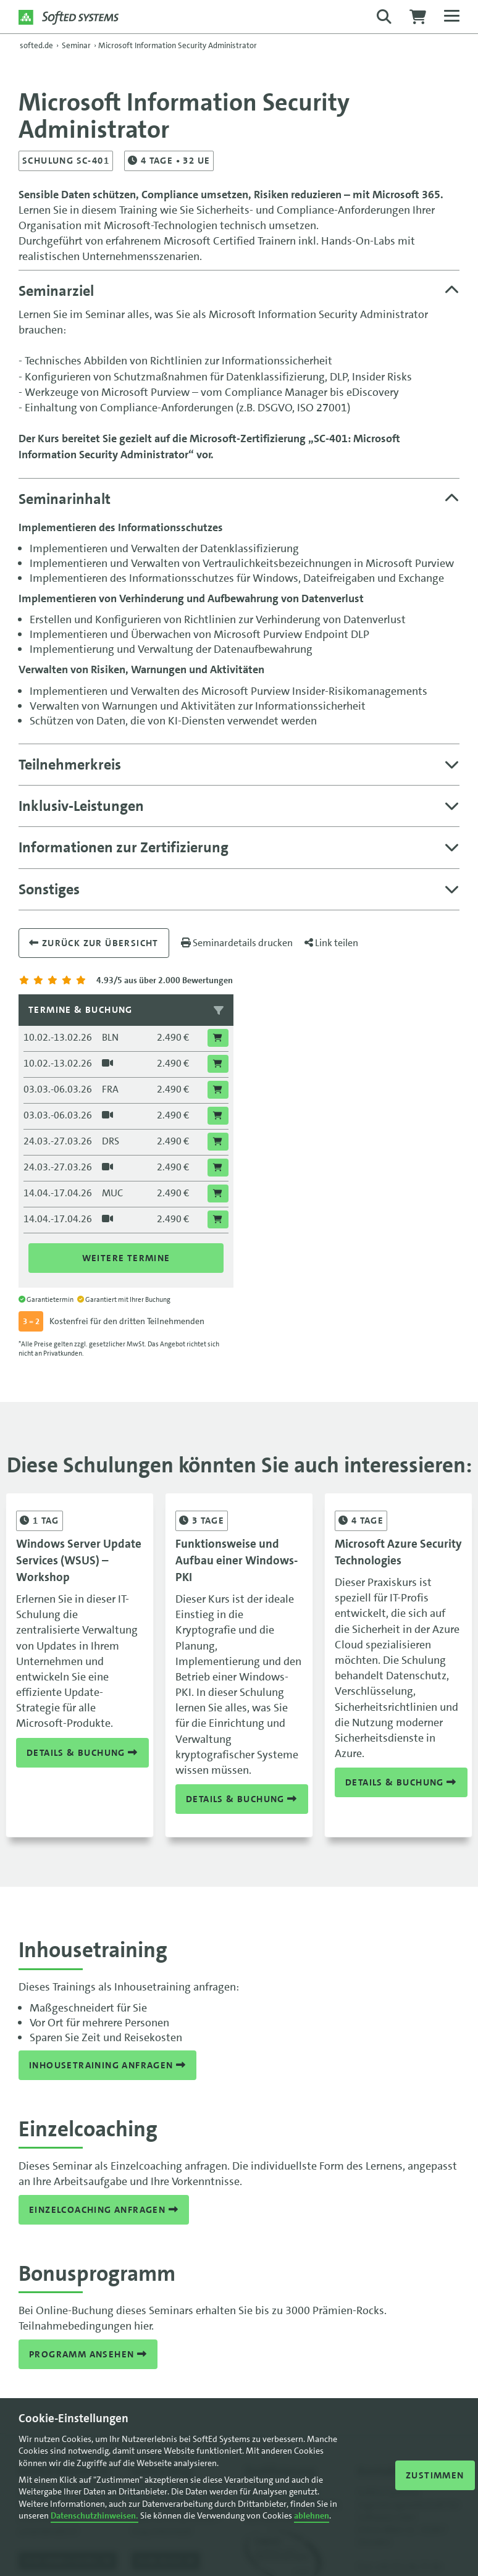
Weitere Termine (126, 1258)
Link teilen (331, 942)
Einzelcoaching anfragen (103, 2210)
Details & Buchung (82, 1752)
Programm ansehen (88, 2354)
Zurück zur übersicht (94, 943)
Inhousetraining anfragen (107, 2065)
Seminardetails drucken (237, 942)
